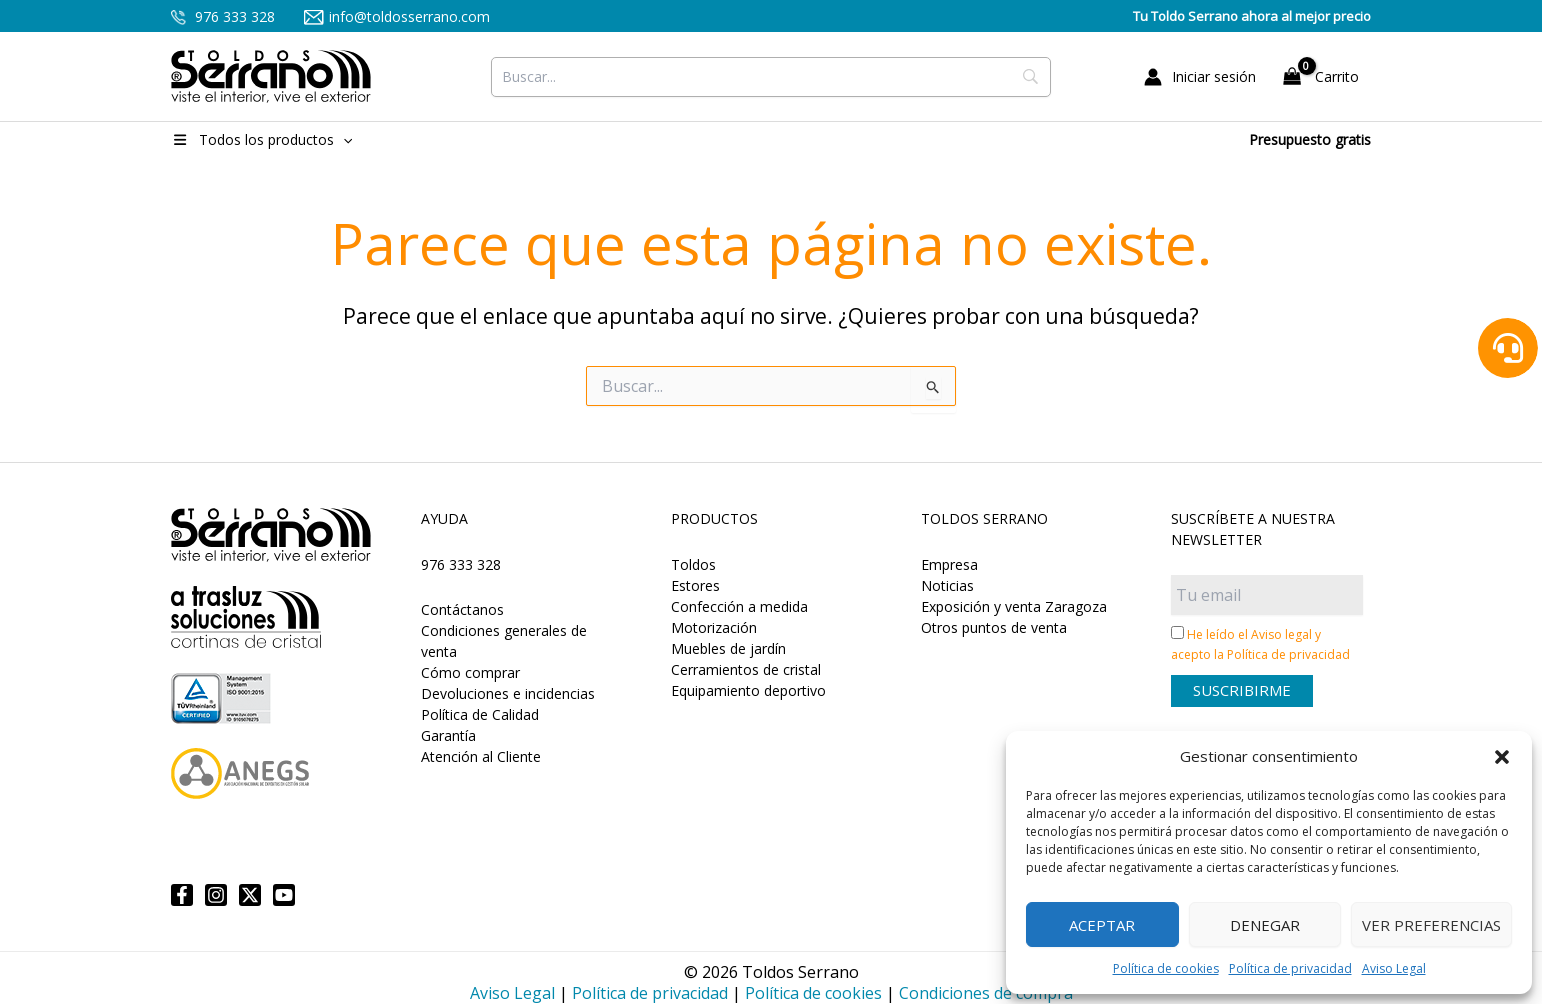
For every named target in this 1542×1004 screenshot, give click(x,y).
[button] (1502, 757)
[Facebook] (182, 895)
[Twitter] (250, 895)
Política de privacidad (1290, 968)
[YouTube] (284, 895)
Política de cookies (1166, 968)
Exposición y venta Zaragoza (1014, 606)
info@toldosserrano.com (397, 16)
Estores (695, 585)
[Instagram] (216, 895)
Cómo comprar (470, 672)
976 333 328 (223, 16)
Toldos (693, 564)
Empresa (949, 564)
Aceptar (1102, 925)
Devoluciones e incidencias (508, 693)
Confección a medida (739, 606)
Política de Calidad (480, 714)
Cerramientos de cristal (746, 669)
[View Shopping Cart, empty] (1323, 76)
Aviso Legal (1394, 968)
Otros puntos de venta (994, 627)
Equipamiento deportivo (748, 690)
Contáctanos (462, 609)
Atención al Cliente (481, 756)
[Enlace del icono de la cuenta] (1200, 76)
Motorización (714, 627)
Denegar (1265, 925)
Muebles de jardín (728, 648)
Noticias (947, 585)
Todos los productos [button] (261, 139)
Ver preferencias (1431, 925)
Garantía (448, 735)
